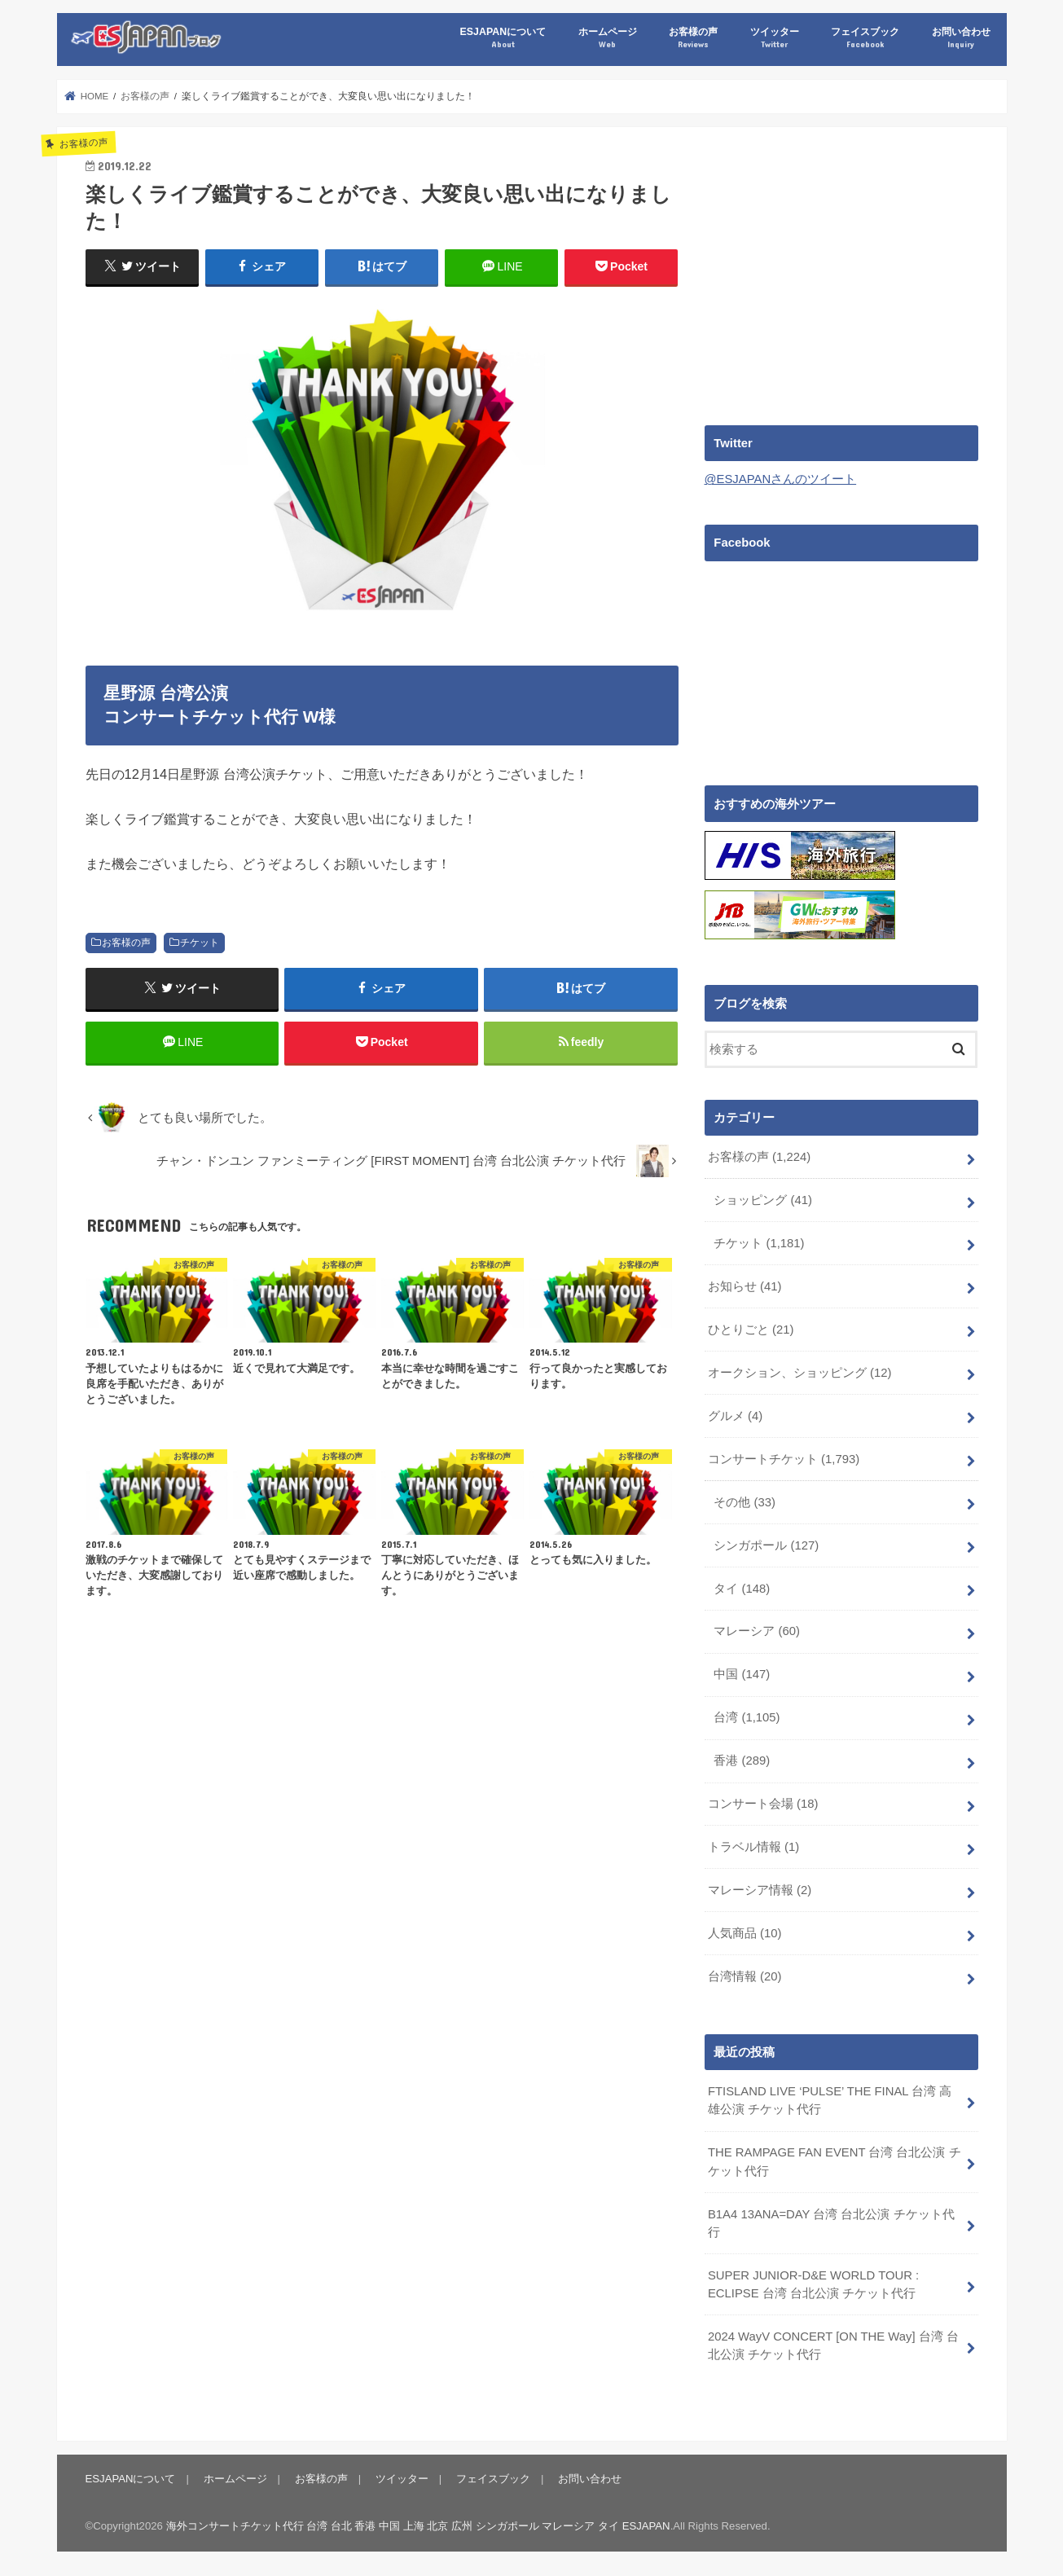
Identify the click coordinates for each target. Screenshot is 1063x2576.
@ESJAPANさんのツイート (781, 479)
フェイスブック (865, 38)
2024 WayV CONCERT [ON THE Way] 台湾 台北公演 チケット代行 (833, 2343)
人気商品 (745, 1931)
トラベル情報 (753, 1845)
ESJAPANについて (503, 38)
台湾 (747, 1715)
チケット (199, 942)
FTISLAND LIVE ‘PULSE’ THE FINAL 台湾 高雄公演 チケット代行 (829, 2097)
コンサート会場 (763, 1802)
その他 (744, 1500)
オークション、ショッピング (800, 1371)
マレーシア (757, 1629)
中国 (742, 1672)
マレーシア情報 (759, 1888)
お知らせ (745, 1284)
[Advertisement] (841, 270)
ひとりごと (751, 1327)
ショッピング (763, 1198)
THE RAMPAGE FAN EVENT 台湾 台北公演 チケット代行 (834, 2158)
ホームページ (607, 38)
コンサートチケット (783, 1457)
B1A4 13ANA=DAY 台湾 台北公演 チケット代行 (831, 2220)
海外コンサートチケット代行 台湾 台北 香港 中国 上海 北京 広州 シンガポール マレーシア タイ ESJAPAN (418, 2523)
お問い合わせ (961, 38)
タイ (742, 1586)
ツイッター (774, 38)
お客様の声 (693, 38)
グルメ (735, 1414)
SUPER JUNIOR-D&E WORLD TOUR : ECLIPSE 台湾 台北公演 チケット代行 (813, 2281)
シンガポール (766, 1543)
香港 (742, 1758)
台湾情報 (745, 1973)
